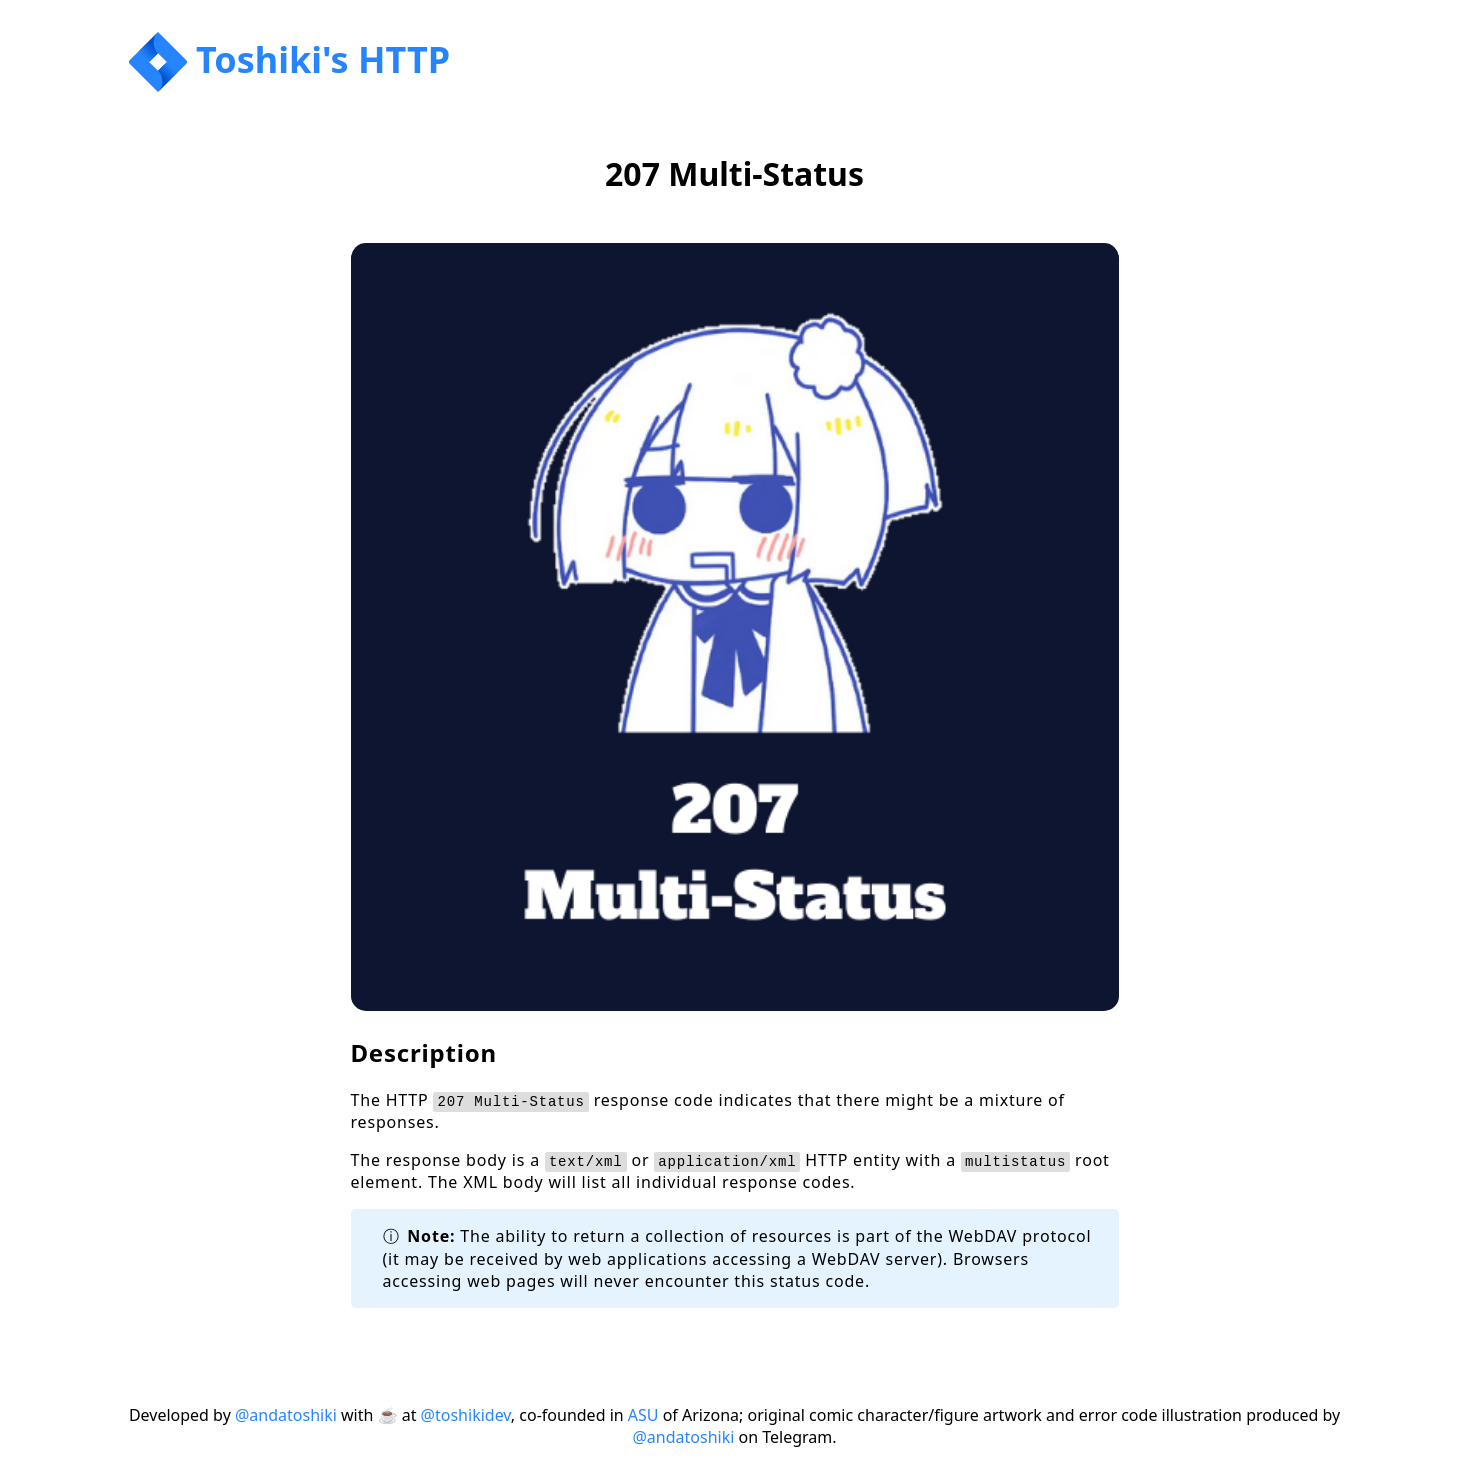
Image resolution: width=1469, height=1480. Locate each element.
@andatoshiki (286, 1415)
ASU (643, 1415)
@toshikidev (466, 1415)
